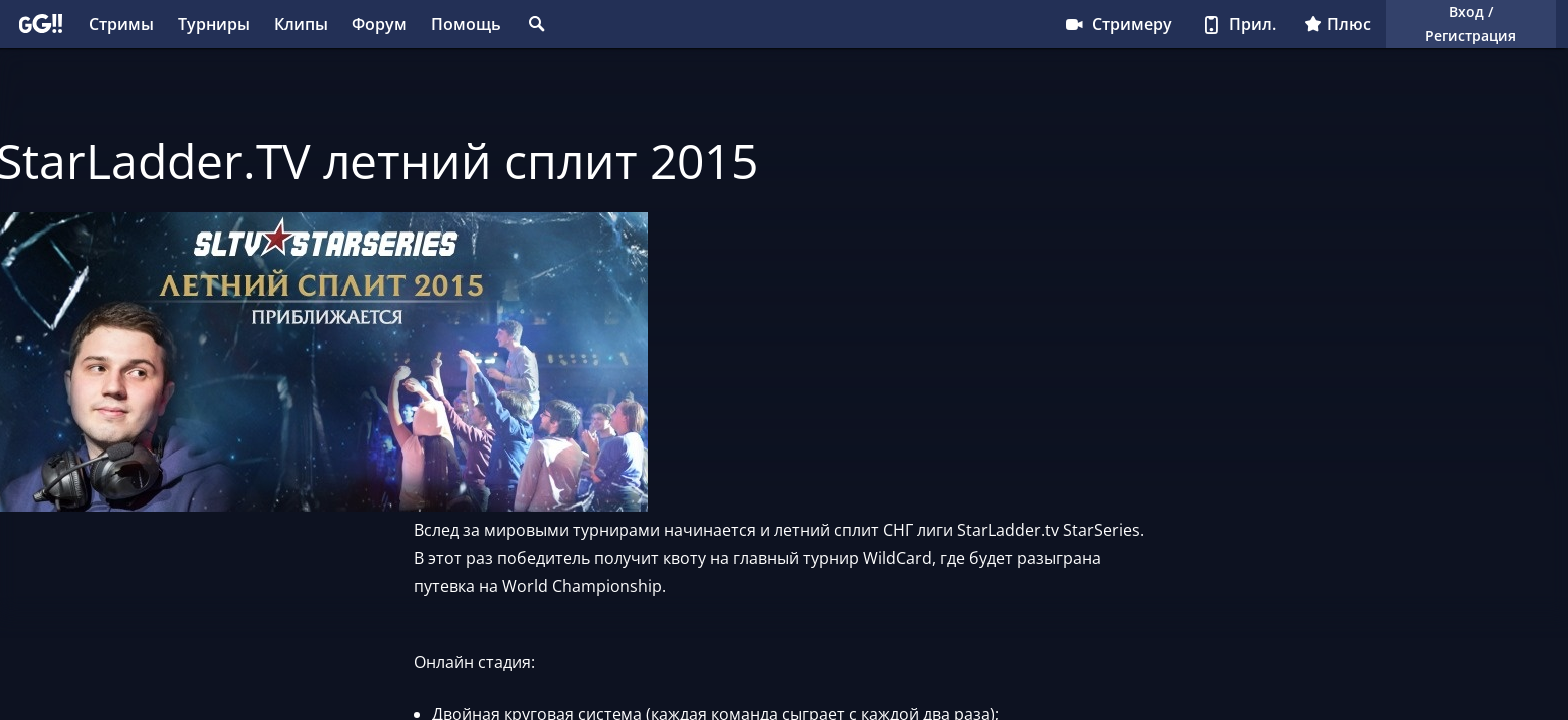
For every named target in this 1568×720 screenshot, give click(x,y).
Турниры (214, 24)
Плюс (1337, 24)
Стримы (121, 24)
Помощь (466, 24)
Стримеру (1117, 24)
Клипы (301, 24)
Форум (379, 24)
